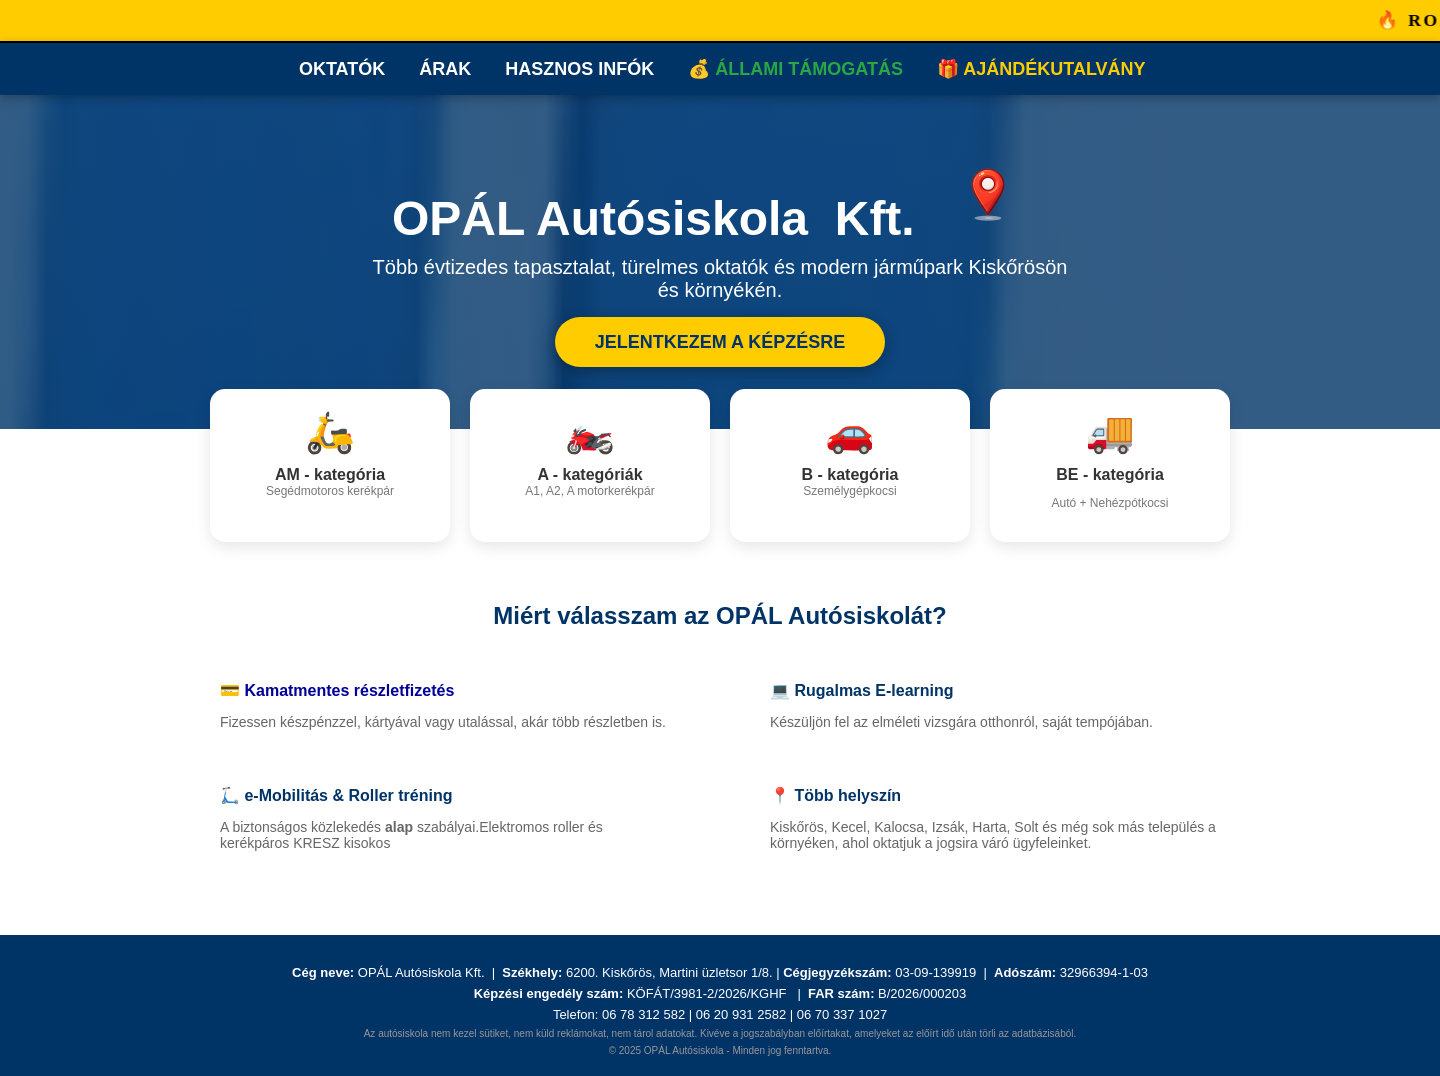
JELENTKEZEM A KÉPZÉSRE (720, 342)
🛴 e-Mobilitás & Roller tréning (336, 795)
